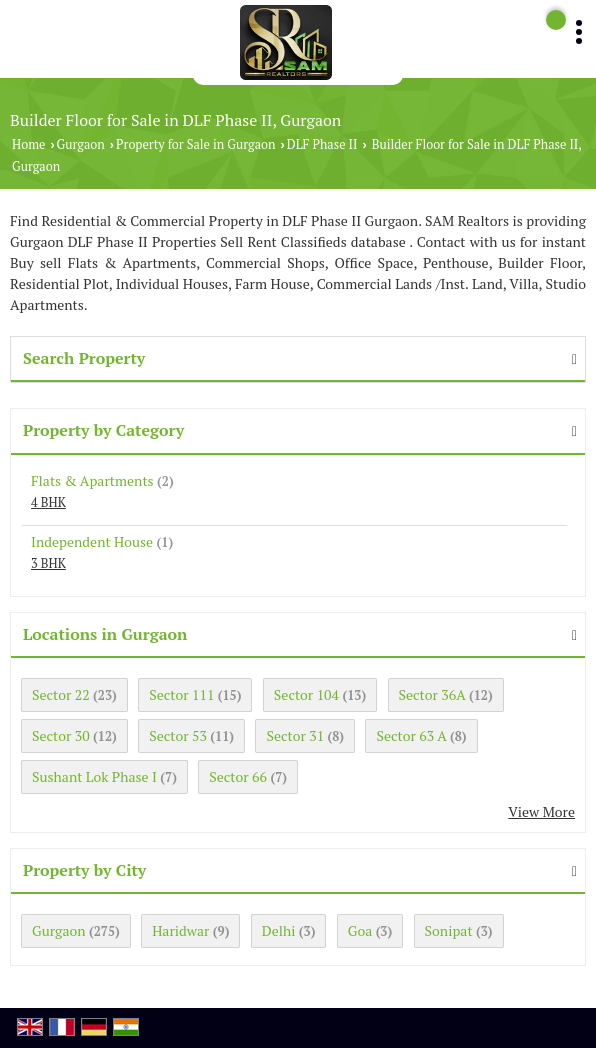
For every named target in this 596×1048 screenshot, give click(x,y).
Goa (360, 930)
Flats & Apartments (92, 480)
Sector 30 (61, 735)
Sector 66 (238, 776)
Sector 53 (178, 735)
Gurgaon (81, 144)
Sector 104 (306, 694)
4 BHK (48, 502)
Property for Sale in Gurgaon (195, 144)
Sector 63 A (411, 735)
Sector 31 (295, 735)
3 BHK (48, 563)
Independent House (92, 541)
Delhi (279, 930)
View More (541, 811)
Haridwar (180, 930)
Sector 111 (181, 694)
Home (28, 144)
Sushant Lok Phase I (94, 776)
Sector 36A (432, 694)
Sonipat (449, 930)
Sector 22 (61, 694)
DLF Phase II (322, 144)
